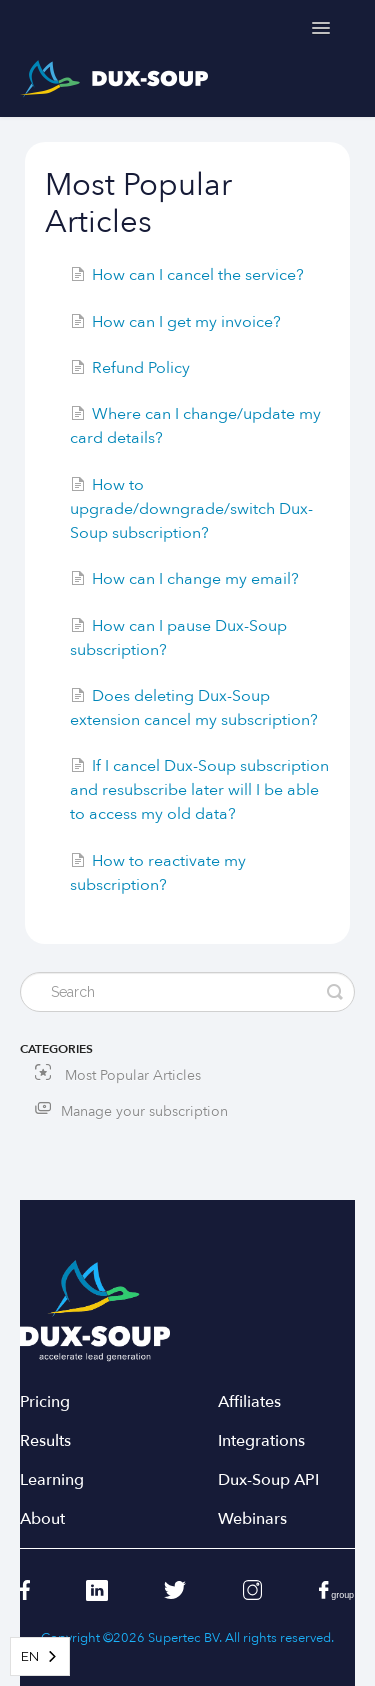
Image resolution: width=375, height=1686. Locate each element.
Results (45, 1441)
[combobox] (40, 1656)
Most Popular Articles (118, 1075)
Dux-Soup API (268, 1480)
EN (30, 1656)
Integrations (261, 1441)
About (42, 1519)
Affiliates (249, 1402)
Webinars (252, 1519)
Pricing (45, 1402)
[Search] (187, 992)
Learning (52, 1480)
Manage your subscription (144, 1111)
